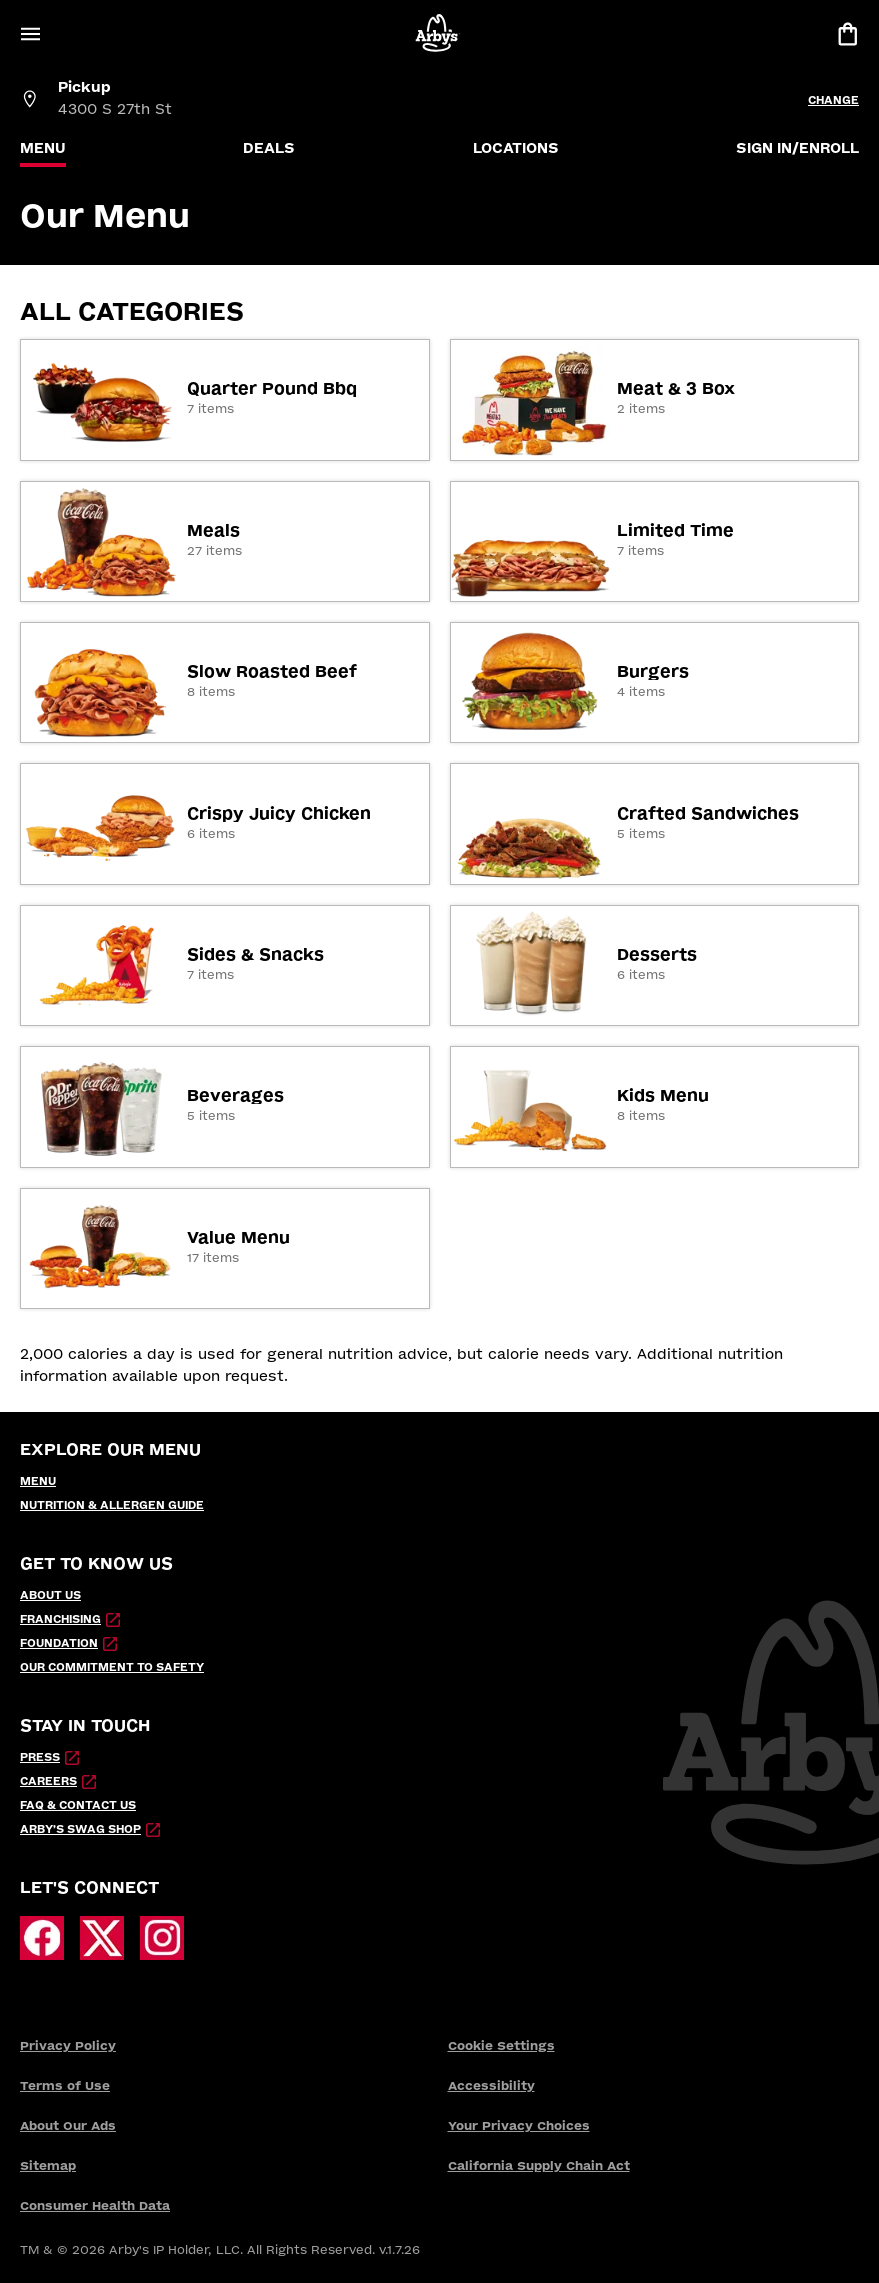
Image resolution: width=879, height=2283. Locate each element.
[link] (225, 399)
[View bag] (847, 34)
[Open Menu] (30, 34)
